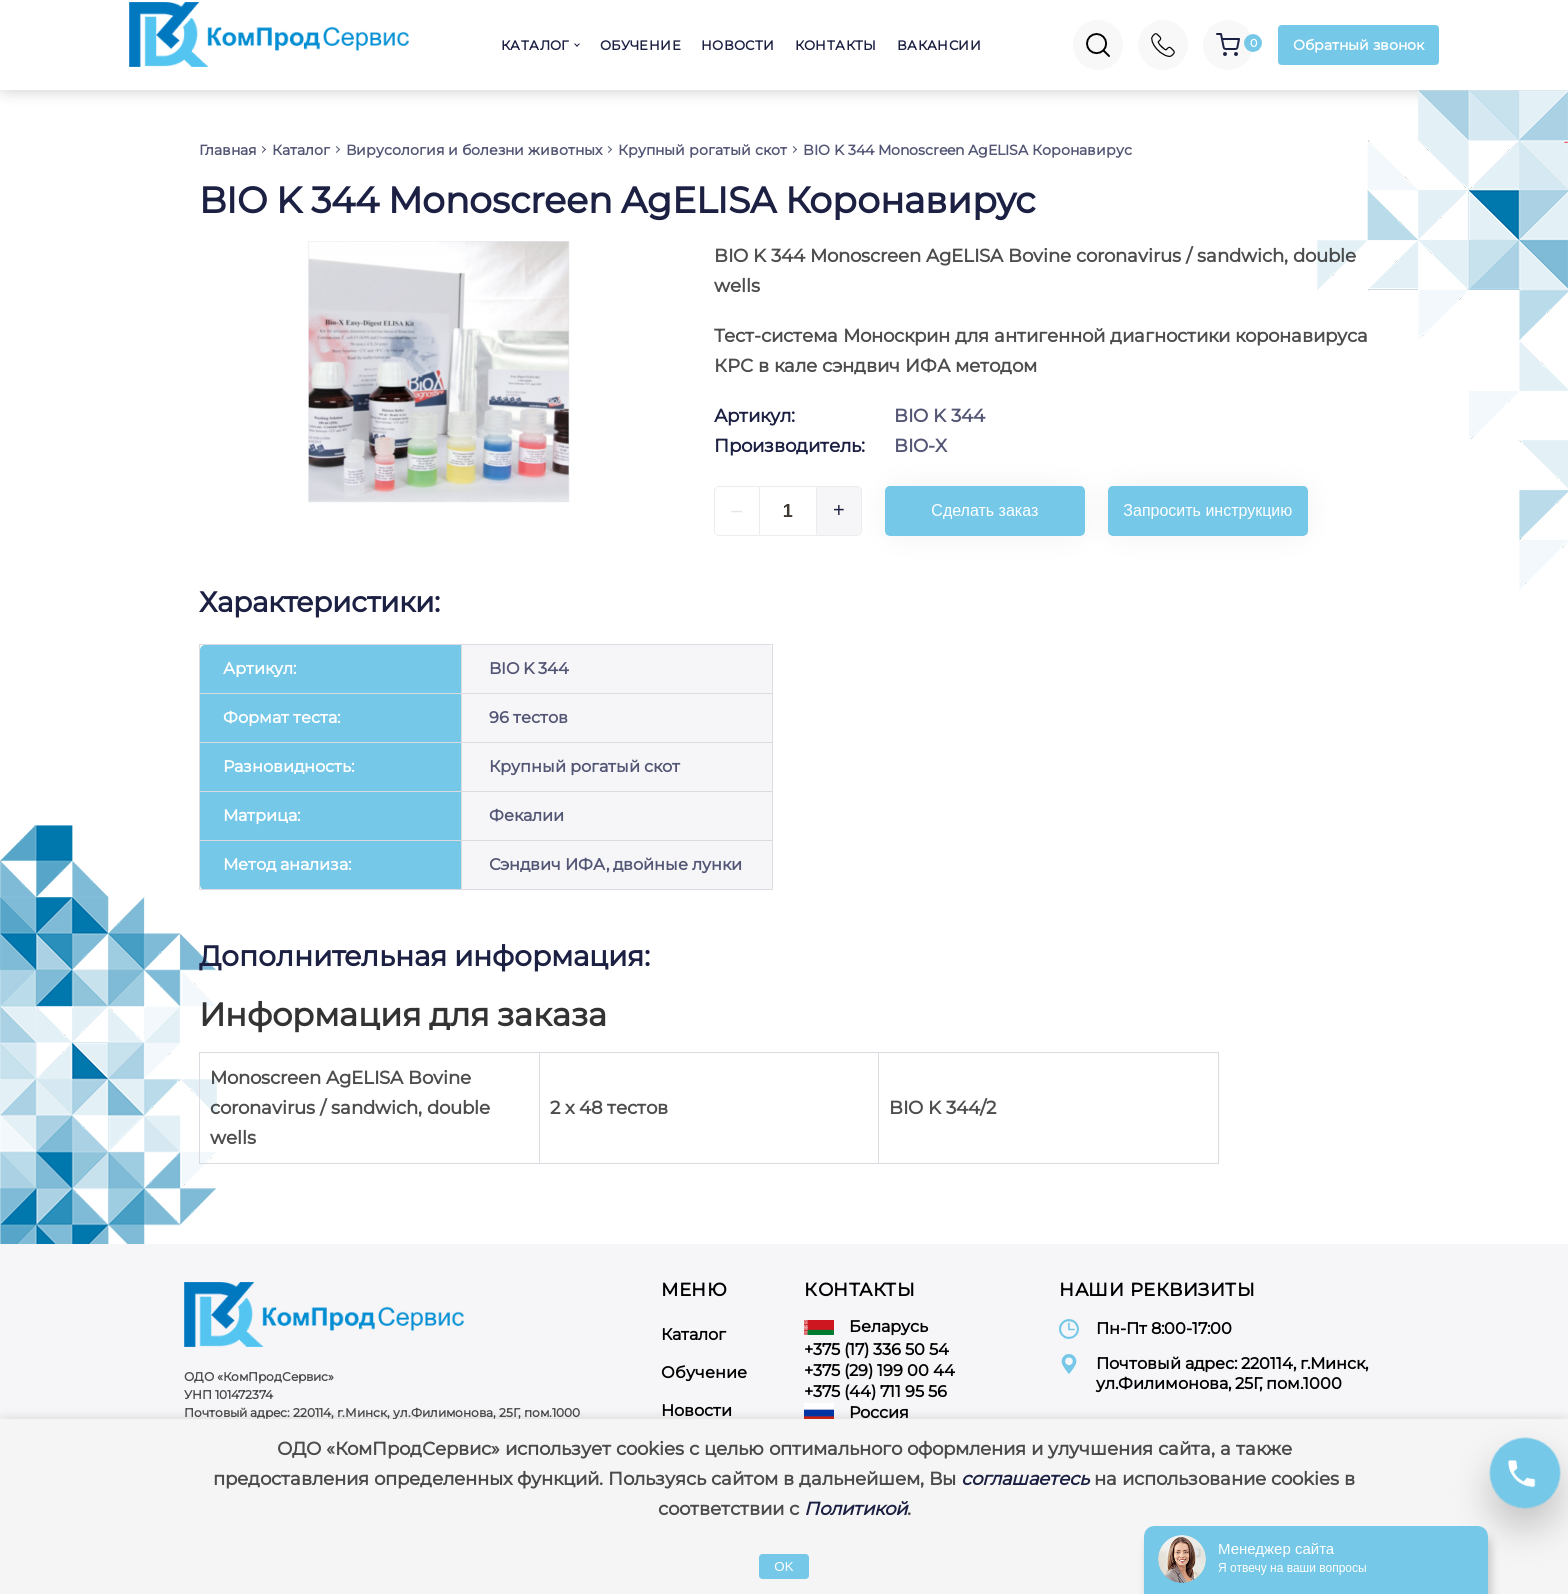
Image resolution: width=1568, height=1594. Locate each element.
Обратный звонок (1358, 45)
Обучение (640, 45)
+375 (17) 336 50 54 (876, 1349)
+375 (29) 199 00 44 (879, 1370)
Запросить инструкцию (1207, 510)
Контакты (836, 45)
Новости (738, 45)
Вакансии (939, 45)
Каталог (535, 45)
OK (783, 1566)
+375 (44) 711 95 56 (875, 1391)
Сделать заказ (984, 510)
